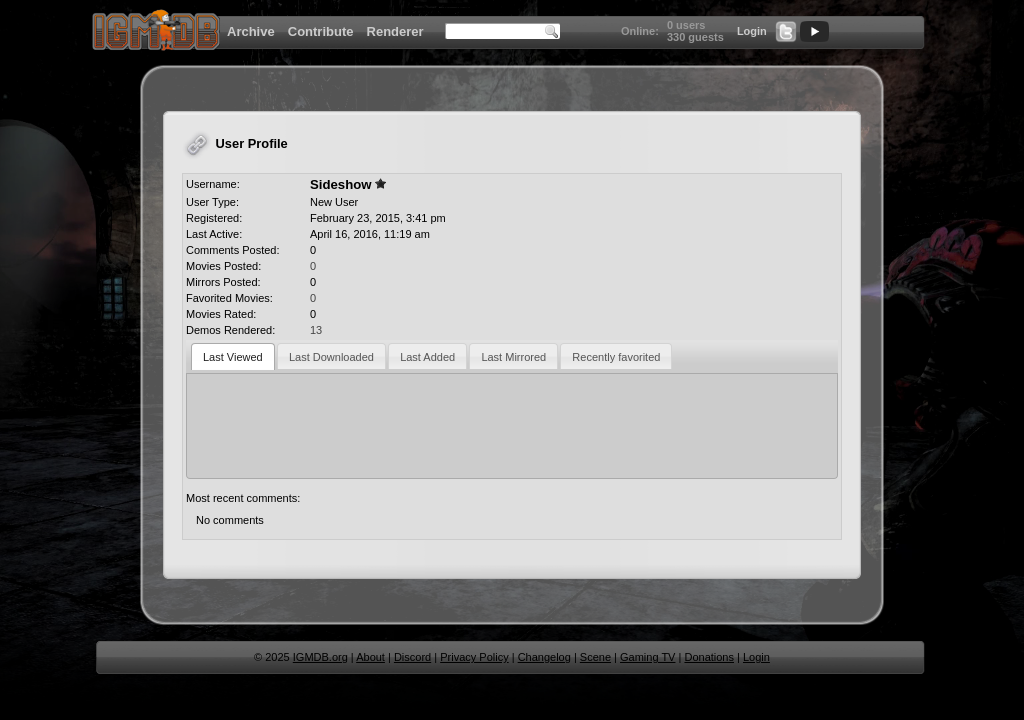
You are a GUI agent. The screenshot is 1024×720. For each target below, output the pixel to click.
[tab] (233, 356)
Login (752, 31)
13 (316, 330)
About (370, 657)
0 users (686, 25)
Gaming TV (647, 657)
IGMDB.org (320, 657)
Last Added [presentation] (427, 357)
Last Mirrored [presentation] (513, 357)
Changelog (544, 657)
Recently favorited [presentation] (616, 357)
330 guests (695, 37)
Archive (251, 31)
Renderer (395, 31)
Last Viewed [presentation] (233, 357)
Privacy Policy (474, 657)
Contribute (321, 31)
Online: (640, 31)
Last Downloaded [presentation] (331, 357)
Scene (595, 657)
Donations (709, 657)
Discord (412, 657)
